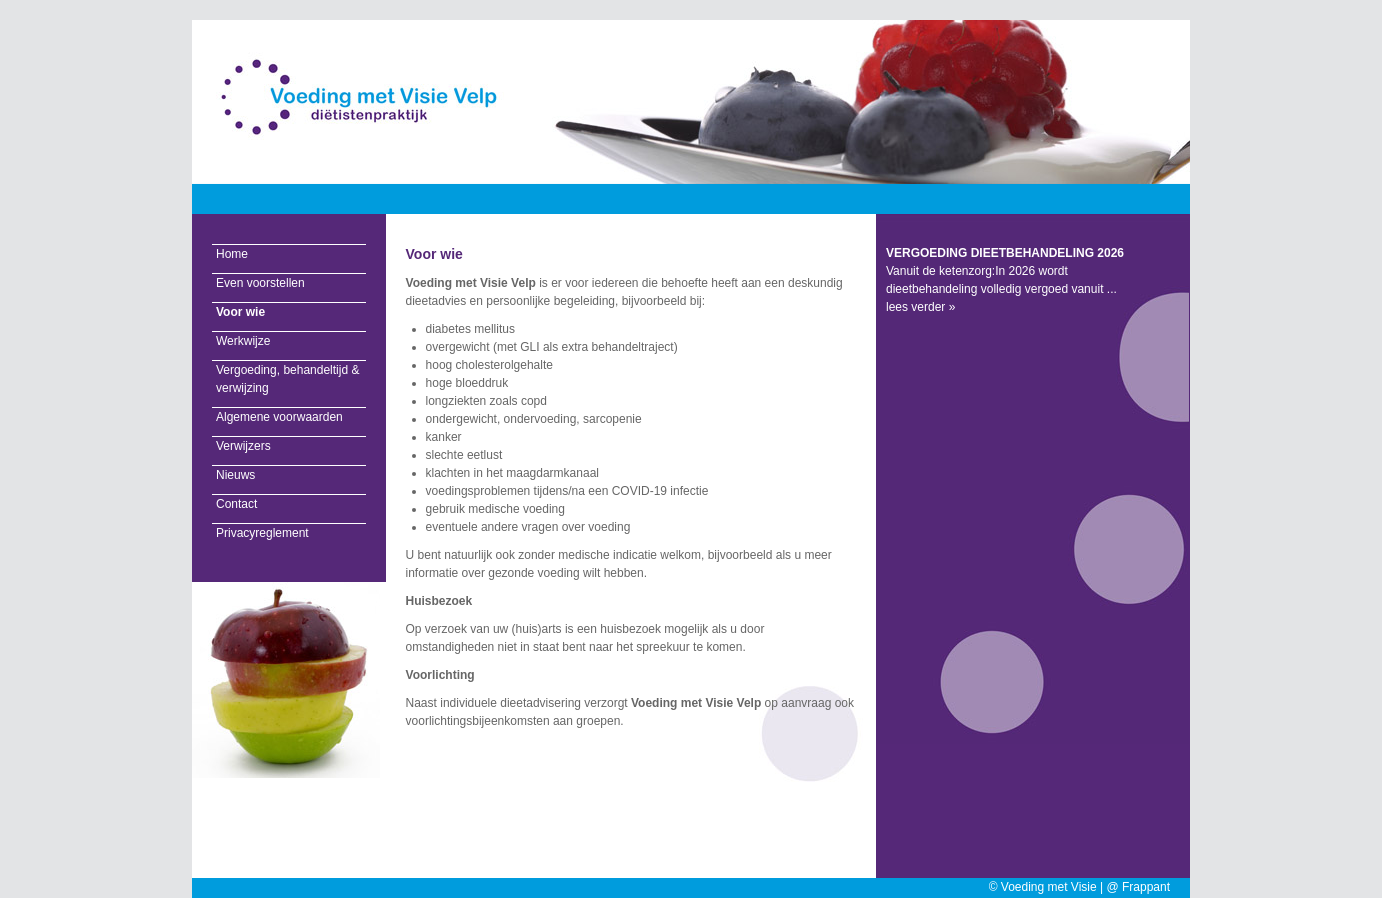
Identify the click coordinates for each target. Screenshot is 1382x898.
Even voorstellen (260, 283)
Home (232, 254)
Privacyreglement (262, 533)
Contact (236, 504)
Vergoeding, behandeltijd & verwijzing (287, 379)
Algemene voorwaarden (279, 417)
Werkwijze (243, 341)
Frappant (1146, 887)
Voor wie (240, 312)
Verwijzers (243, 446)
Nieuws (235, 475)
